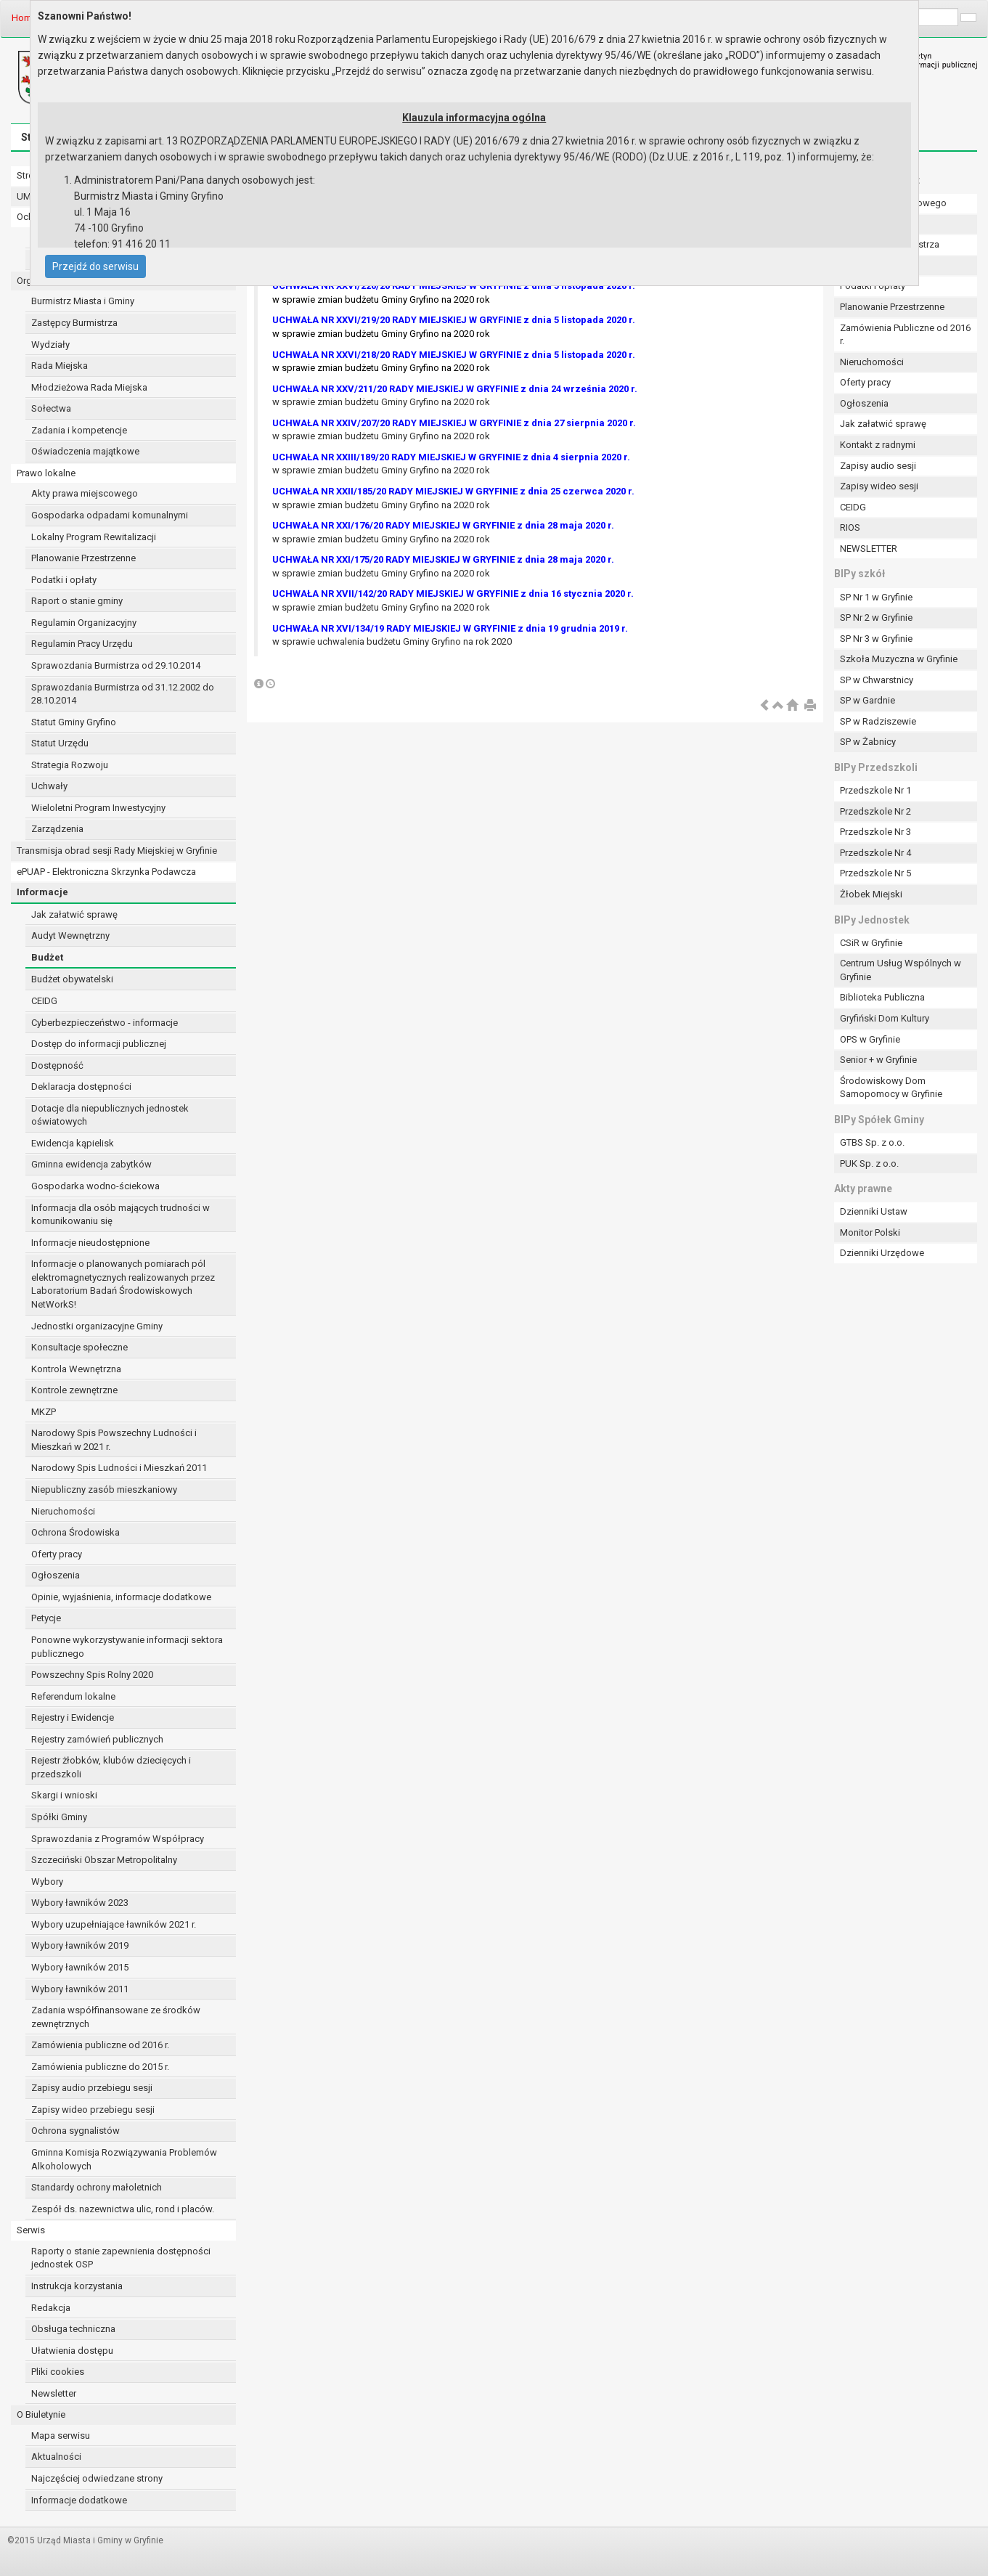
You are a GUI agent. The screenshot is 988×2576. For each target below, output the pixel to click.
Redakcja (50, 2307)
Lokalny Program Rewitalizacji (93, 536)
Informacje (42, 891)
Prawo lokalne (46, 473)
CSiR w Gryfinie (871, 942)
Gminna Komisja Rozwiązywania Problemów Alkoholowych (124, 2159)
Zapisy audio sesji (878, 465)
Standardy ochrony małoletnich (96, 2187)
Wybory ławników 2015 (79, 1967)
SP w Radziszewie (878, 721)
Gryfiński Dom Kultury (884, 1018)
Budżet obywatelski (72, 979)
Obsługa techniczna (73, 2328)
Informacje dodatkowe (79, 2500)
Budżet (47, 957)
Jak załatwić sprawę (74, 914)
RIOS (850, 527)
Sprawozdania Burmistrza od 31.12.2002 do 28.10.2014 (122, 694)
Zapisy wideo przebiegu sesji (93, 2109)
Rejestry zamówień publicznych (97, 1739)
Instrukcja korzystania (77, 2286)
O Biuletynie (41, 2414)
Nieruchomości (63, 1511)
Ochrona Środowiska (75, 1532)
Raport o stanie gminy (77, 600)
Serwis (31, 2230)
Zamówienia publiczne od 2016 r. (100, 2044)
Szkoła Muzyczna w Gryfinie (899, 658)
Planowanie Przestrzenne (83, 558)
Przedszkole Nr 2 (875, 811)
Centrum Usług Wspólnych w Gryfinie (900, 970)
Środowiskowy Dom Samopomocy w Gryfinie (891, 1087)
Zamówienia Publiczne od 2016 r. (905, 334)
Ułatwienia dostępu (72, 2350)
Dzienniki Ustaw (873, 1211)
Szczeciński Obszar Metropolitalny (104, 1859)
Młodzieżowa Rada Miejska (89, 387)
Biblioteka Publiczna (882, 997)
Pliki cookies (57, 2371)
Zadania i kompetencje (79, 430)
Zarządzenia (57, 828)
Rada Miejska (59, 365)
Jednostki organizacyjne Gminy (97, 1326)
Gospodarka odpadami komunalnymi (109, 515)
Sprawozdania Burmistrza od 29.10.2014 (115, 665)
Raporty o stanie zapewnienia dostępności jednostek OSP (121, 2258)
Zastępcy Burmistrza (74, 322)
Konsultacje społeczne (79, 1347)
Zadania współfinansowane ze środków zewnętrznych (115, 2017)
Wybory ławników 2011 (79, 1989)
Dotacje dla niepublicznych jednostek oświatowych (110, 1115)
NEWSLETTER (868, 548)
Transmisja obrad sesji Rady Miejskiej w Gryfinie (117, 850)
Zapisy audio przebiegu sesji (91, 2087)
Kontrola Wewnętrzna (76, 1369)
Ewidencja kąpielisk (72, 1143)
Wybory (47, 1881)
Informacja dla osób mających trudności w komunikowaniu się (120, 1214)
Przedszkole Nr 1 (875, 790)
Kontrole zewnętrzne (74, 1390)
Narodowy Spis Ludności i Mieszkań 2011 (119, 1467)
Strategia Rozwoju (69, 764)
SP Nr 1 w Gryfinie (876, 597)
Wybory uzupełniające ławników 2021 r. (113, 1924)
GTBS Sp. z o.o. (872, 1142)
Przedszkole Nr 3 (875, 831)
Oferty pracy (56, 1554)
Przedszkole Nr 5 (875, 873)
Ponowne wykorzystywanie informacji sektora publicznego (127, 1646)
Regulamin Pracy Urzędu (82, 643)
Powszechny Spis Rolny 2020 (92, 1674)
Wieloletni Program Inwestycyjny (98, 807)
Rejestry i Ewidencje (72, 1717)
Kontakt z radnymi (877, 444)
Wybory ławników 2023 (79, 1902)
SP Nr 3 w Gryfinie (876, 638)
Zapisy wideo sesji (879, 486)
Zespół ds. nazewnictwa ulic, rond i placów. (122, 2209)
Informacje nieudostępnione (90, 1242)
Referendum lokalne (73, 1696)
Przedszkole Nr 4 (875, 852)
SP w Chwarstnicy (876, 679)
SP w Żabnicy (868, 741)
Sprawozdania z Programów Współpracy (117, 1838)
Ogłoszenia (55, 1575)
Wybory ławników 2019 (79, 1945)
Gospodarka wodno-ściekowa (95, 1186)
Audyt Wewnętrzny (70, 935)
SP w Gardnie (867, 700)
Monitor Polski (870, 1232)
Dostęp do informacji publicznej (98, 1043)
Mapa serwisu (60, 2435)
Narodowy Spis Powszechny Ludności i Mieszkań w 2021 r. (114, 1439)
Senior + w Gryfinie (878, 1059)
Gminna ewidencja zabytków (91, 1164)
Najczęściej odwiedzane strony (97, 2478)
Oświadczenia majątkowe (85, 451)
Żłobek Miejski (871, 894)
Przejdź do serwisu (95, 266)
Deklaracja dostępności (81, 1086)
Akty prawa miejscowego (84, 493)
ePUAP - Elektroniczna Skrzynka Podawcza (106, 871)
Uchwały (49, 785)
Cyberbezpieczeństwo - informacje (104, 1022)
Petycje (46, 1618)
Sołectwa (51, 408)
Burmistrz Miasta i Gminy (82, 300)
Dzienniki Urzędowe (882, 1252)
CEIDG (44, 1000)
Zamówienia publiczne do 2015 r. (100, 2066)
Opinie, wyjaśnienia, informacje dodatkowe (121, 1596)
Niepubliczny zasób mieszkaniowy (104, 1489)
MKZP (43, 1411)
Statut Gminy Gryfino (73, 722)
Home (24, 17)
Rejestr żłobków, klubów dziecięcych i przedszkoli (111, 1767)
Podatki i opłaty (64, 579)
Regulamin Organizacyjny (83, 622)
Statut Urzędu (60, 743)
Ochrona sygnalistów (75, 2130)
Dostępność (57, 1065)
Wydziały (50, 344)
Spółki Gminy (59, 1816)
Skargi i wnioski (64, 1795)
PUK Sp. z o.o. (869, 1163)
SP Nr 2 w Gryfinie (876, 617)
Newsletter (53, 2393)
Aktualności (56, 2456)
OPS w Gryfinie (870, 1039)
